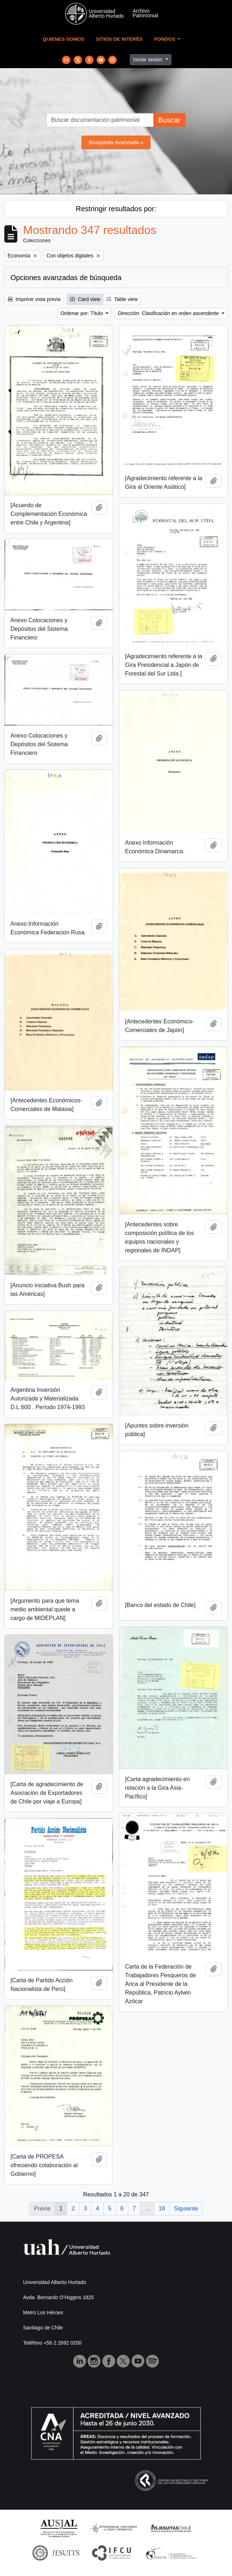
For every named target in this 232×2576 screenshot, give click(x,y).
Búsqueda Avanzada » (116, 142)
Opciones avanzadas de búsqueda (65, 278)
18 (162, 2208)
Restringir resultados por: (116, 209)
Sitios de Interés (119, 39)
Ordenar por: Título (82, 313)
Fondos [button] (165, 39)
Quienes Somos (64, 39)
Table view (122, 299)
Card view (85, 299)
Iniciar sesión (148, 59)
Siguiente (186, 2208)
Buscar (169, 120)
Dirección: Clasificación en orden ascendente (169, 313)
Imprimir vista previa (34, 299)
